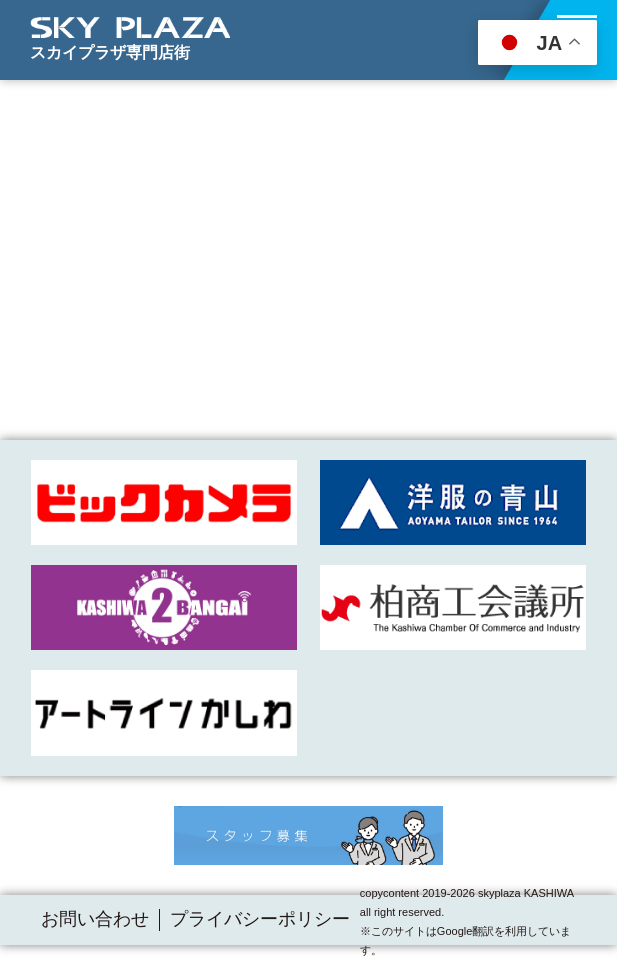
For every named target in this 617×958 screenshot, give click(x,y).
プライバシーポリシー (260, 919)
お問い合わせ (95, 919)
